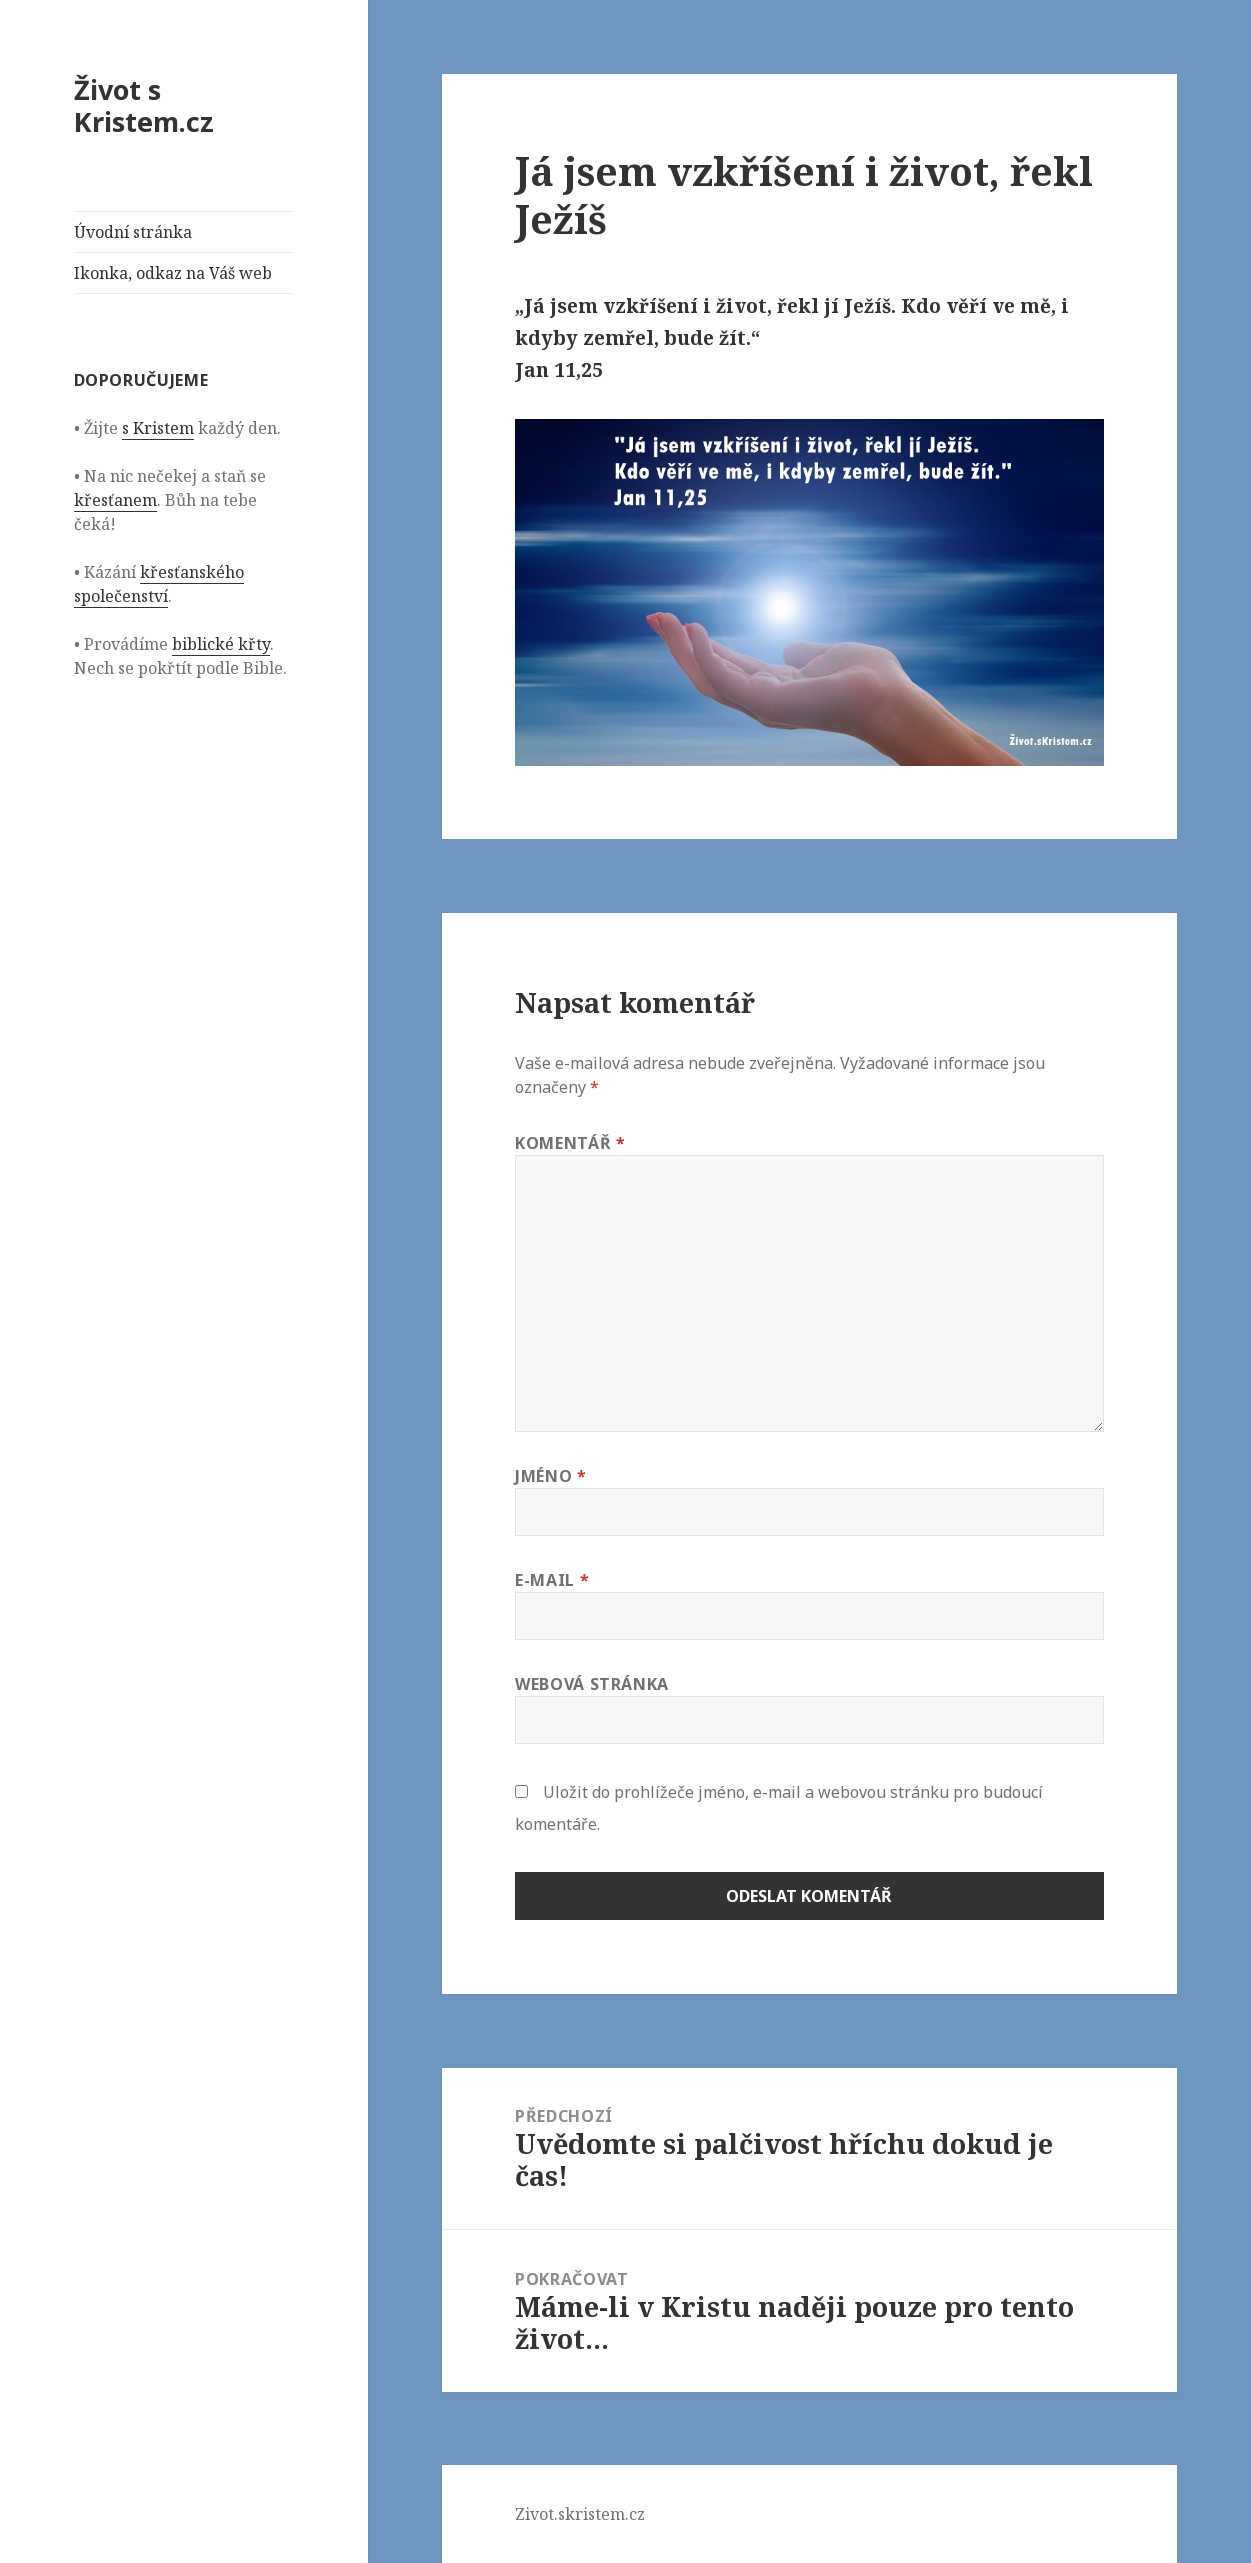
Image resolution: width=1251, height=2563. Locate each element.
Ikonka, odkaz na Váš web (173, 273)
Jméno (550, 1476)
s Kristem (158, 428)
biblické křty (221, 644)
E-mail (552, 1580)
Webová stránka (592, 1684)
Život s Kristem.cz (144, 105)
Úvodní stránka (133, 232)
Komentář (570, 1143)
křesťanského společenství (159, 584)
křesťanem (115, 500)
